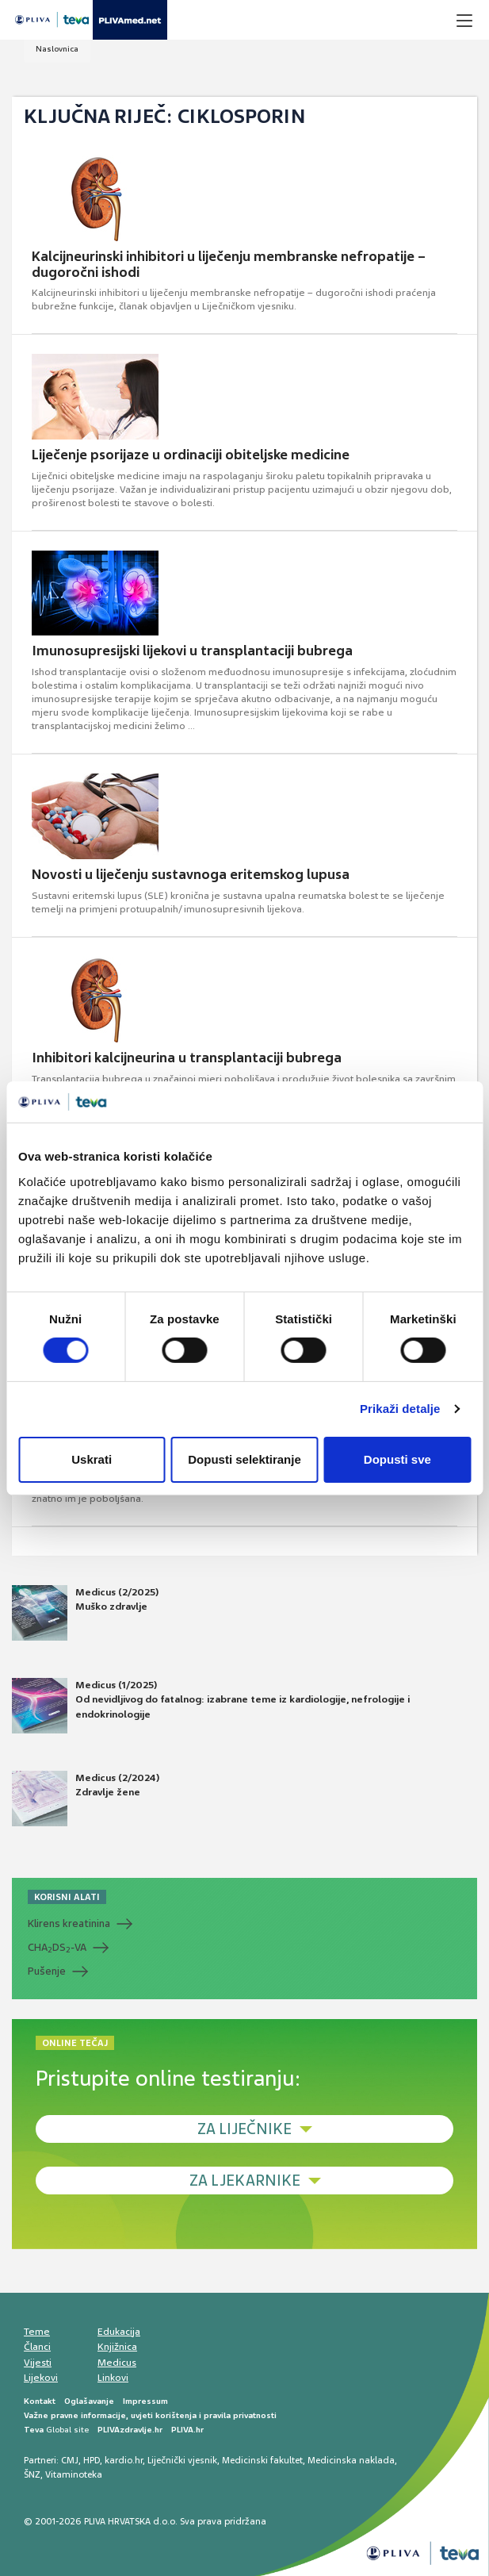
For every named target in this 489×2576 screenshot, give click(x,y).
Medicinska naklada (351, 2460)
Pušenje (47, 1971)
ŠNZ (32, 2474)
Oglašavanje (89, 2401)
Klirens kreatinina (69, 1923)
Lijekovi (41, 2377)
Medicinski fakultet (262, 2460)
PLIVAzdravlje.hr (129, 2429)
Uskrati (91, 1459)
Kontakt (39, 2401)
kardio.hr (124, 2460)
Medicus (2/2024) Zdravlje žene (85, 1798)
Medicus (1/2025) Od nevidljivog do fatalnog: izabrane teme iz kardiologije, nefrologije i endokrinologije (211, 1705)
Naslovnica (57, 49)
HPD (91, 2460)
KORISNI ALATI (67, 1896)
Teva (34, 2429)
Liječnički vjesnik (182, 2460)
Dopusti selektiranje (244, 1459)
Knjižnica (117, 2346)
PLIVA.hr (187, 2429)
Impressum (145, 2401)
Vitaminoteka (73, 2474)
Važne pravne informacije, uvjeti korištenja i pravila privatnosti (150, 2415)
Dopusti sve (397, 1459)
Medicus (116, 2362)
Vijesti (38, 2362)
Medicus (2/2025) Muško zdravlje (85, 1613)
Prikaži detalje (400, 1408)
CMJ (69, 2460)
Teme (37, 2331)
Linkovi (112, 2377)
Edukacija (118, 2331)
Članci (37, 2346)
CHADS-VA (57, 1948)
